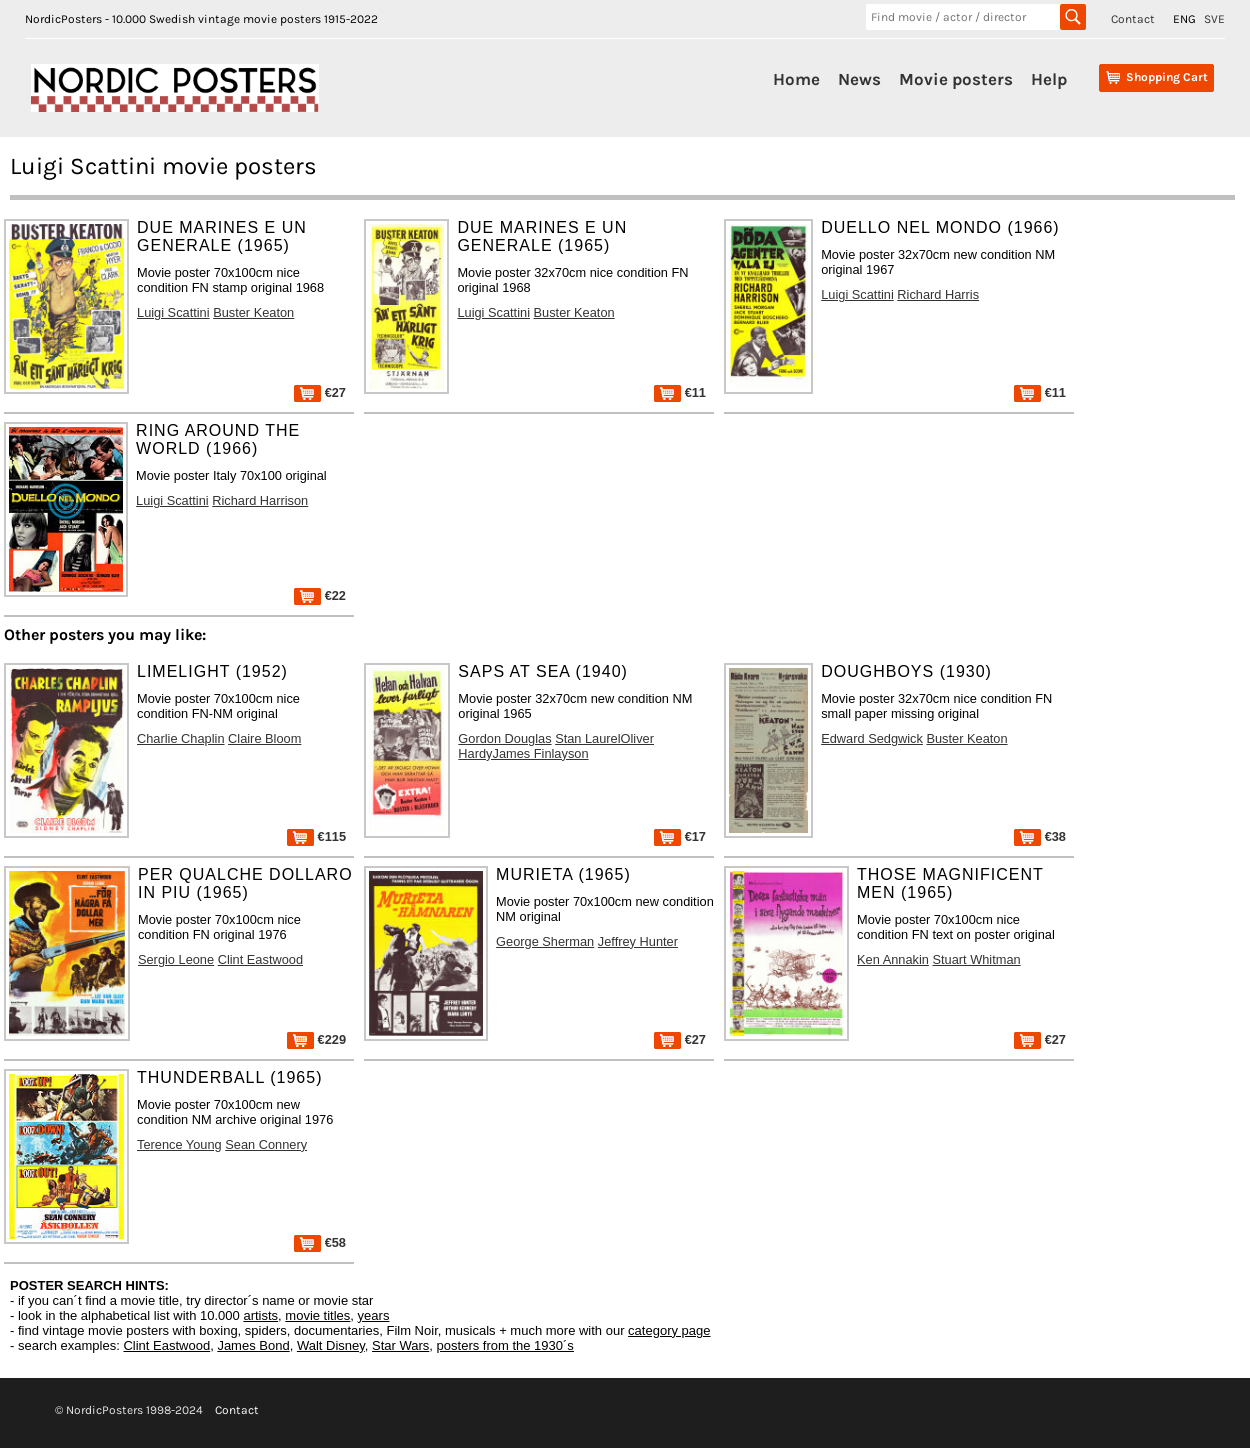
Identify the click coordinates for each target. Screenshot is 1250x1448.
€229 (316, 1039)
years (374, 1315)
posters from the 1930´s (505, 1345)
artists (260, 1315)
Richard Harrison (260, 500)
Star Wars (400, 1345)
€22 (320, 595)
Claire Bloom (264, 738)
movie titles (317, 1315)
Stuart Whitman (976, 959)
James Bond (253, 1345)
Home (796, 79)
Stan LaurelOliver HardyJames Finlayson (556, 746)
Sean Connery (266, 1144)
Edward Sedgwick (872, 738)
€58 (320, 1242)
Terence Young (179, 1144)
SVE (1214, 19)
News (859, 79)
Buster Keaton (253, 312)
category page (669, 1330)
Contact (1133, 19)
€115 (316, 836)
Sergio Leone (176, 959)
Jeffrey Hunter (638, 941)
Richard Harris (938, 294)
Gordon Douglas (504, 738)
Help (1049, 79)
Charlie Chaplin (181, 738)
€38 (1040, 836)
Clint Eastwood (260, 959)
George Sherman (545, 941)
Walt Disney (331, 1345)
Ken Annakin (893, 959)
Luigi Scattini (173, 312)
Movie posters (956, 79)
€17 (680, 836)
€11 (680, 392)
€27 (320, 392)
